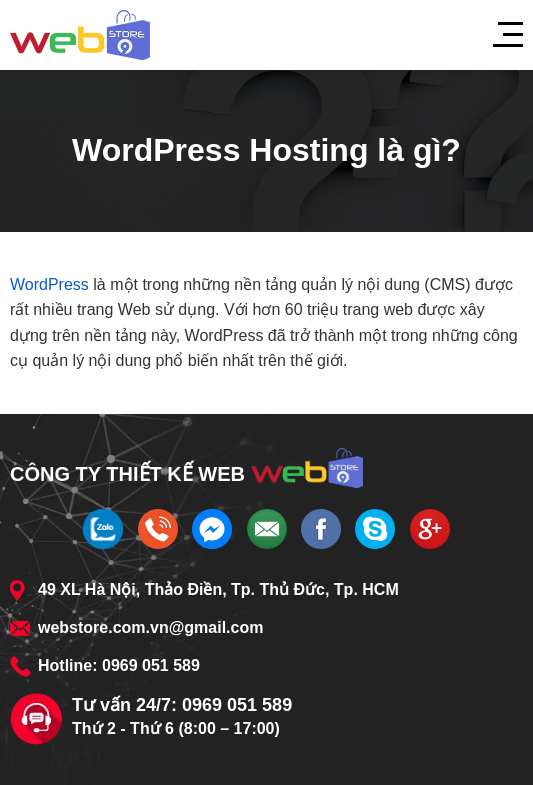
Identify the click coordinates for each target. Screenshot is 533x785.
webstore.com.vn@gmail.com (150, 627)
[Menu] (498, 35)
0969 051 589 (151, 665)
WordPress (49, 284)
